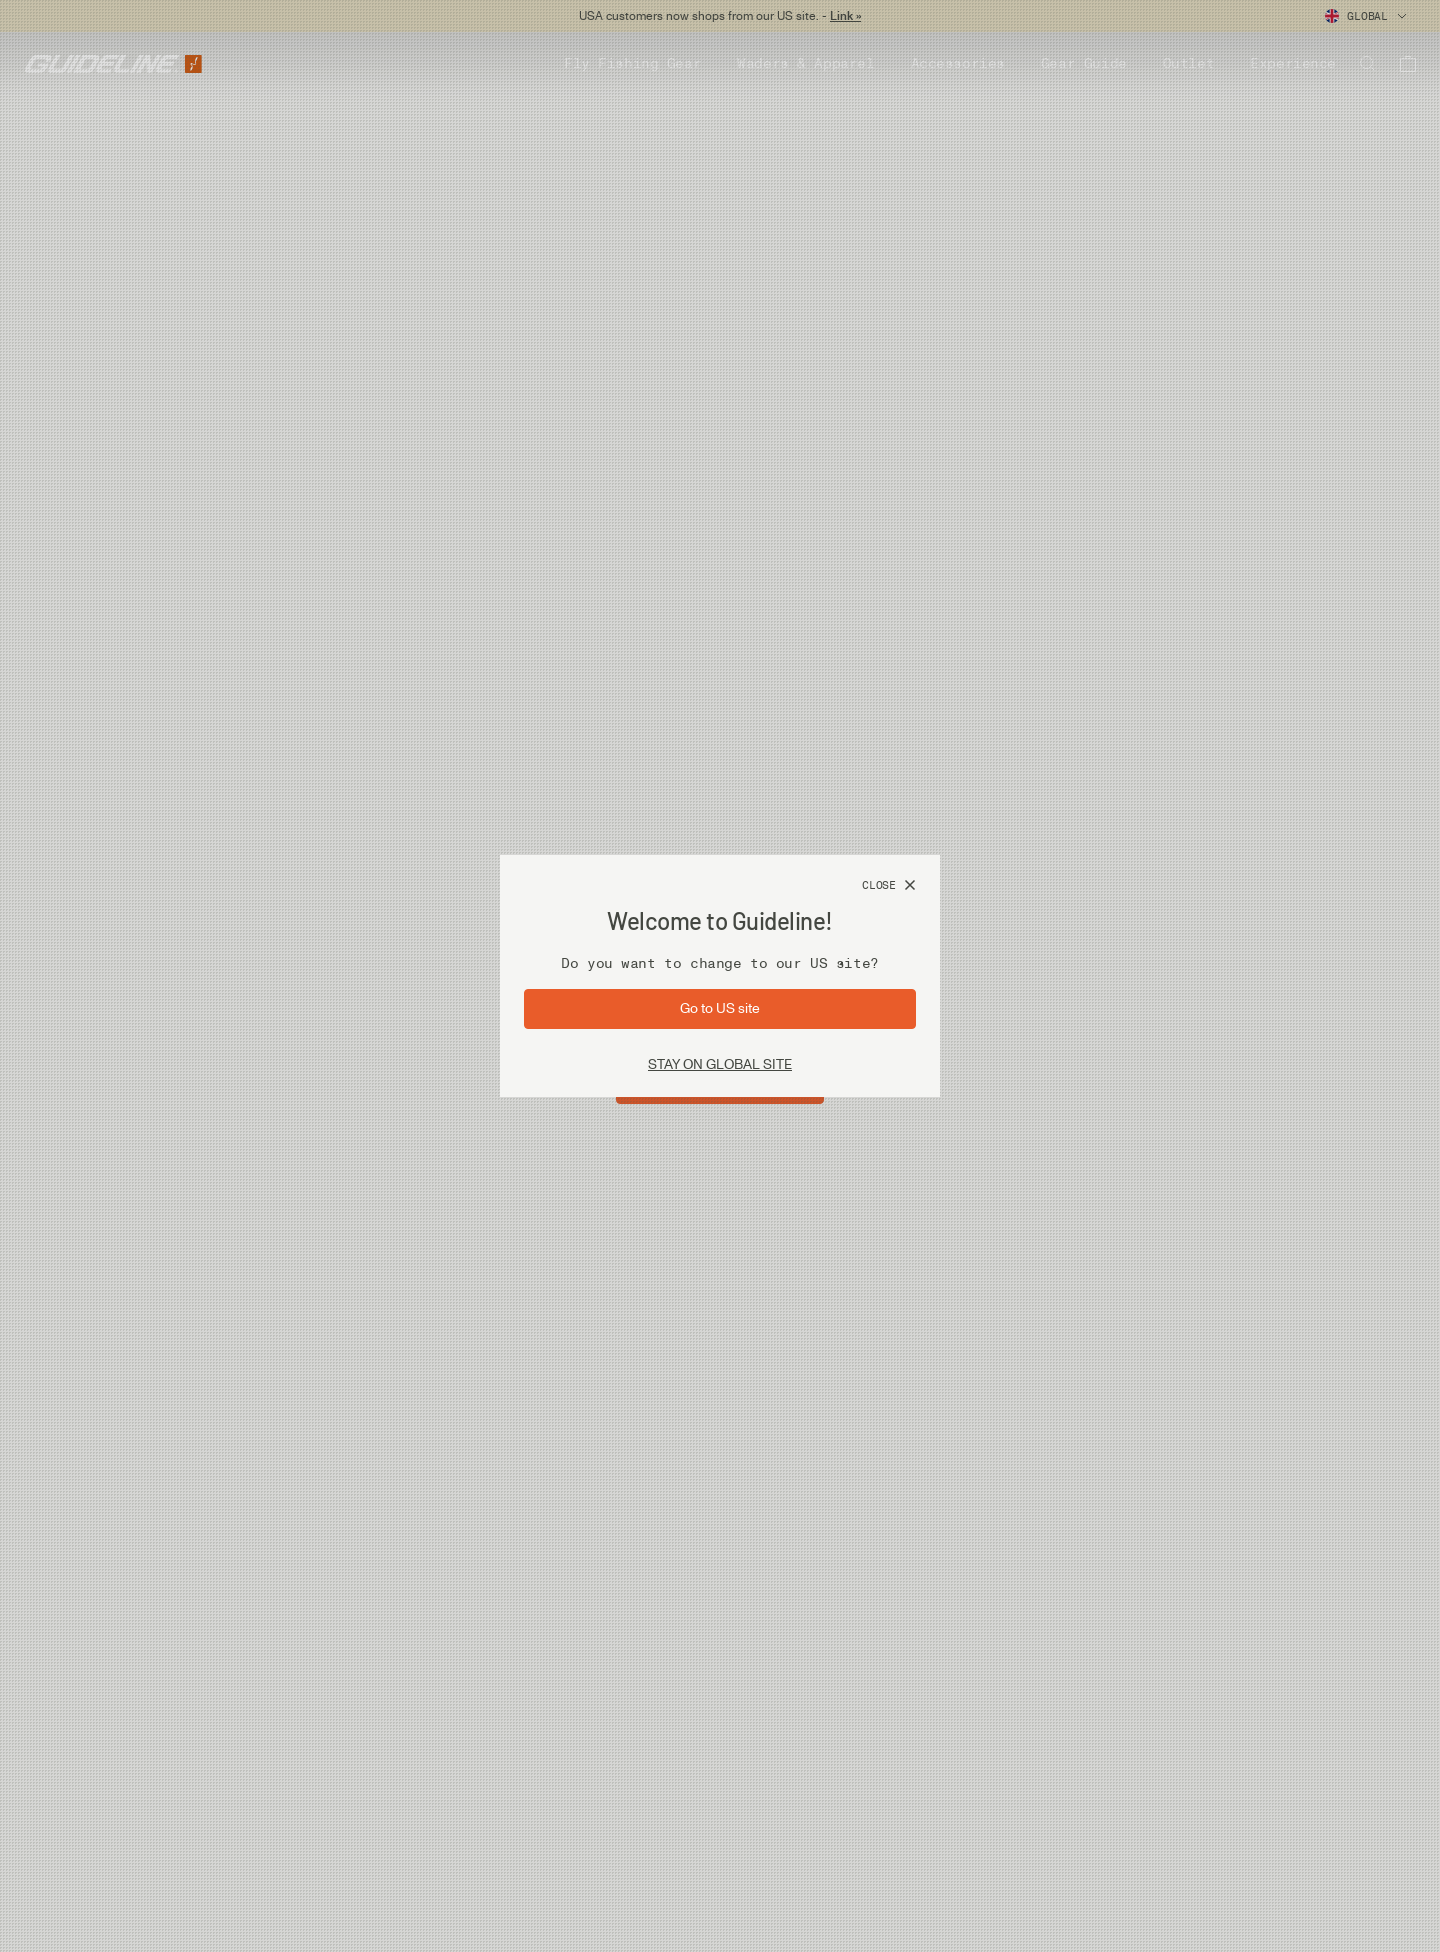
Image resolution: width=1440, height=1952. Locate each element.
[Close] (889, 886)
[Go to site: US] (720, 1009)
